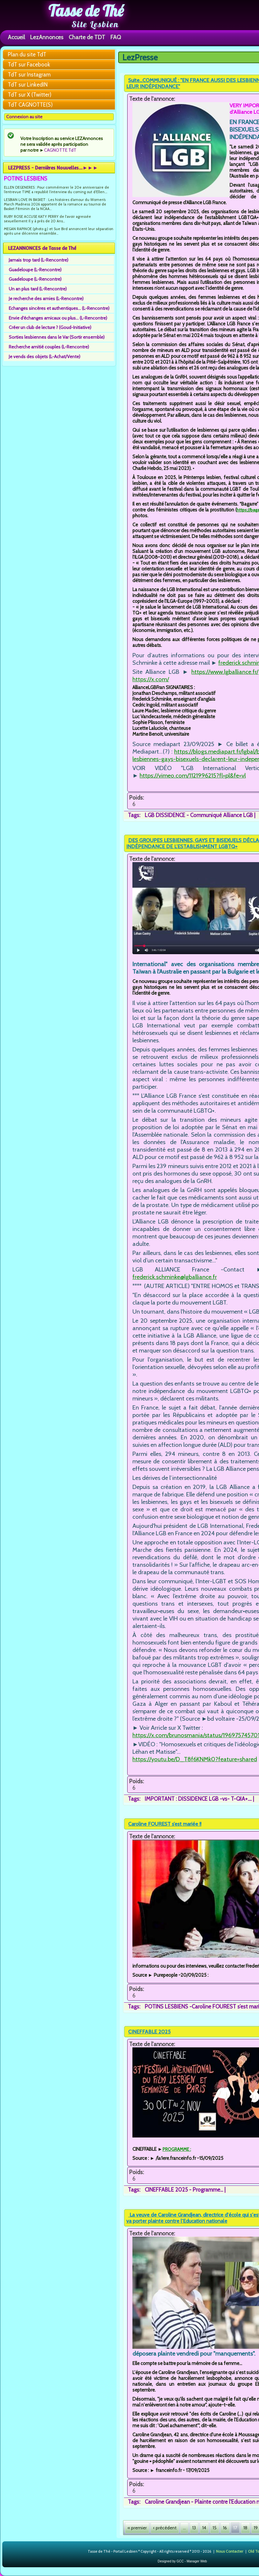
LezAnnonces (46, 37)
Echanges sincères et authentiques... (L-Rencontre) (59, 308)
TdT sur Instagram (29, 74)
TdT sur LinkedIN (28, 84)
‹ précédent (164, 2528)
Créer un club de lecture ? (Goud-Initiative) (50, 327)
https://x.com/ (150, 679)
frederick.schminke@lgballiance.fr (174, 1277)
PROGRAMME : (177, 2149)
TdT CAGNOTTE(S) (30, 104)
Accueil (16, 37)
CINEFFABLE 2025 (149, 2032)
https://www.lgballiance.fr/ (224, 671)
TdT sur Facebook (29, 64)
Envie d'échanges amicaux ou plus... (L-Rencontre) (58, 318)
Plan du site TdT (27, 54)
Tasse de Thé (86, 10)
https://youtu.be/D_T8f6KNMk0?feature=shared (194, 1759)
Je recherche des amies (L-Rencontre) (46, 298)
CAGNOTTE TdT (60, 150)
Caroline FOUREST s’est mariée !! (164, 1824)
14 (204, 2528)
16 (225, 2528)
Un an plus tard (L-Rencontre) (38, 289)
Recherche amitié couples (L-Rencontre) (49, 347)
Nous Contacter (229, 2550)
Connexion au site (24, 117)
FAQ (115, 37)
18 (245, 2528)
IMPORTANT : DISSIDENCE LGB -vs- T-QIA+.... (198, 1799)
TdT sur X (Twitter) (29, 94)
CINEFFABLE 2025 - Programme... (184, 2189)
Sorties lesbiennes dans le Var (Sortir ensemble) (57, 337)
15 (215, 2528)
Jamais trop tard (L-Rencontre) (38, 260)
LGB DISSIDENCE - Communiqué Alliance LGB (199, 815)
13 (194, 2528)
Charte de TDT (87, 37)
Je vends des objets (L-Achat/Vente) (44, 356)
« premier (137, 2528)
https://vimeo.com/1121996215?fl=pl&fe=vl (193, 775)
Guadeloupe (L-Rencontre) (35, 270)
